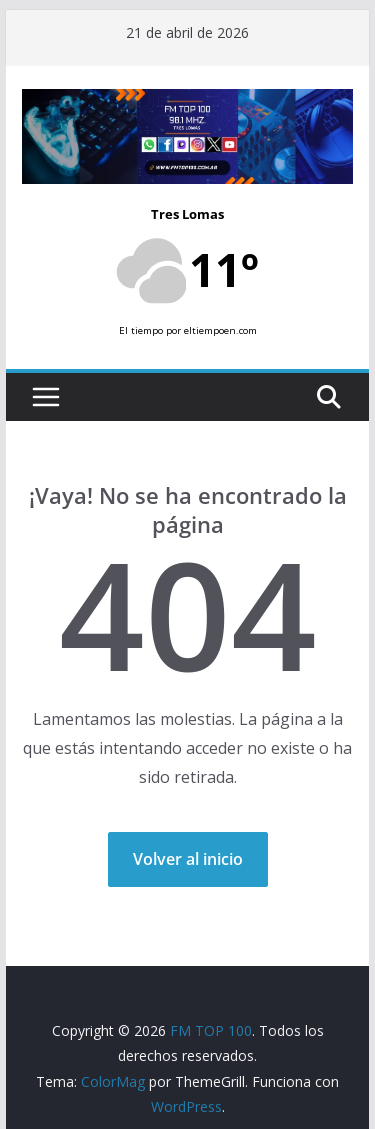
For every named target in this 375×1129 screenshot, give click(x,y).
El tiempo (141, 330)
